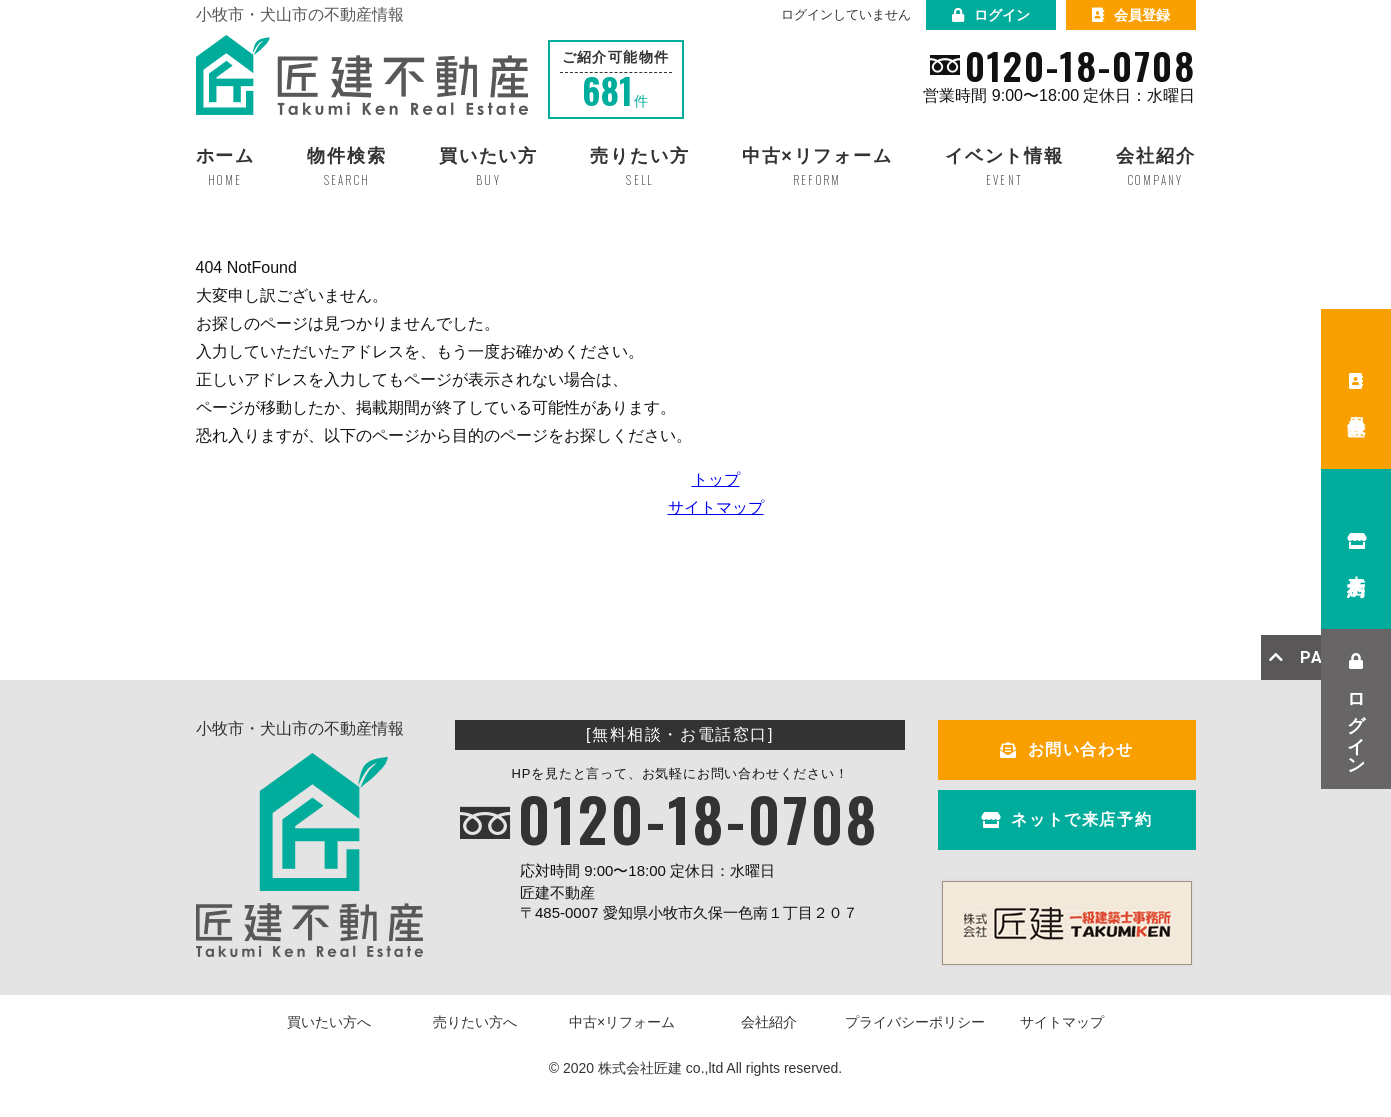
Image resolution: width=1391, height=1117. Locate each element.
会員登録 (1131, 15)
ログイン (991, 15)
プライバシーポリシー (915, 1022)
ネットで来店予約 (1066, 819)
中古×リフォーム (622, 1022)
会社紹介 (769, 1022)
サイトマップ (716, 507)
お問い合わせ (1066, 749)
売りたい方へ (475, 1022)
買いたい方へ (329, 1022)
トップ (716, 479)
